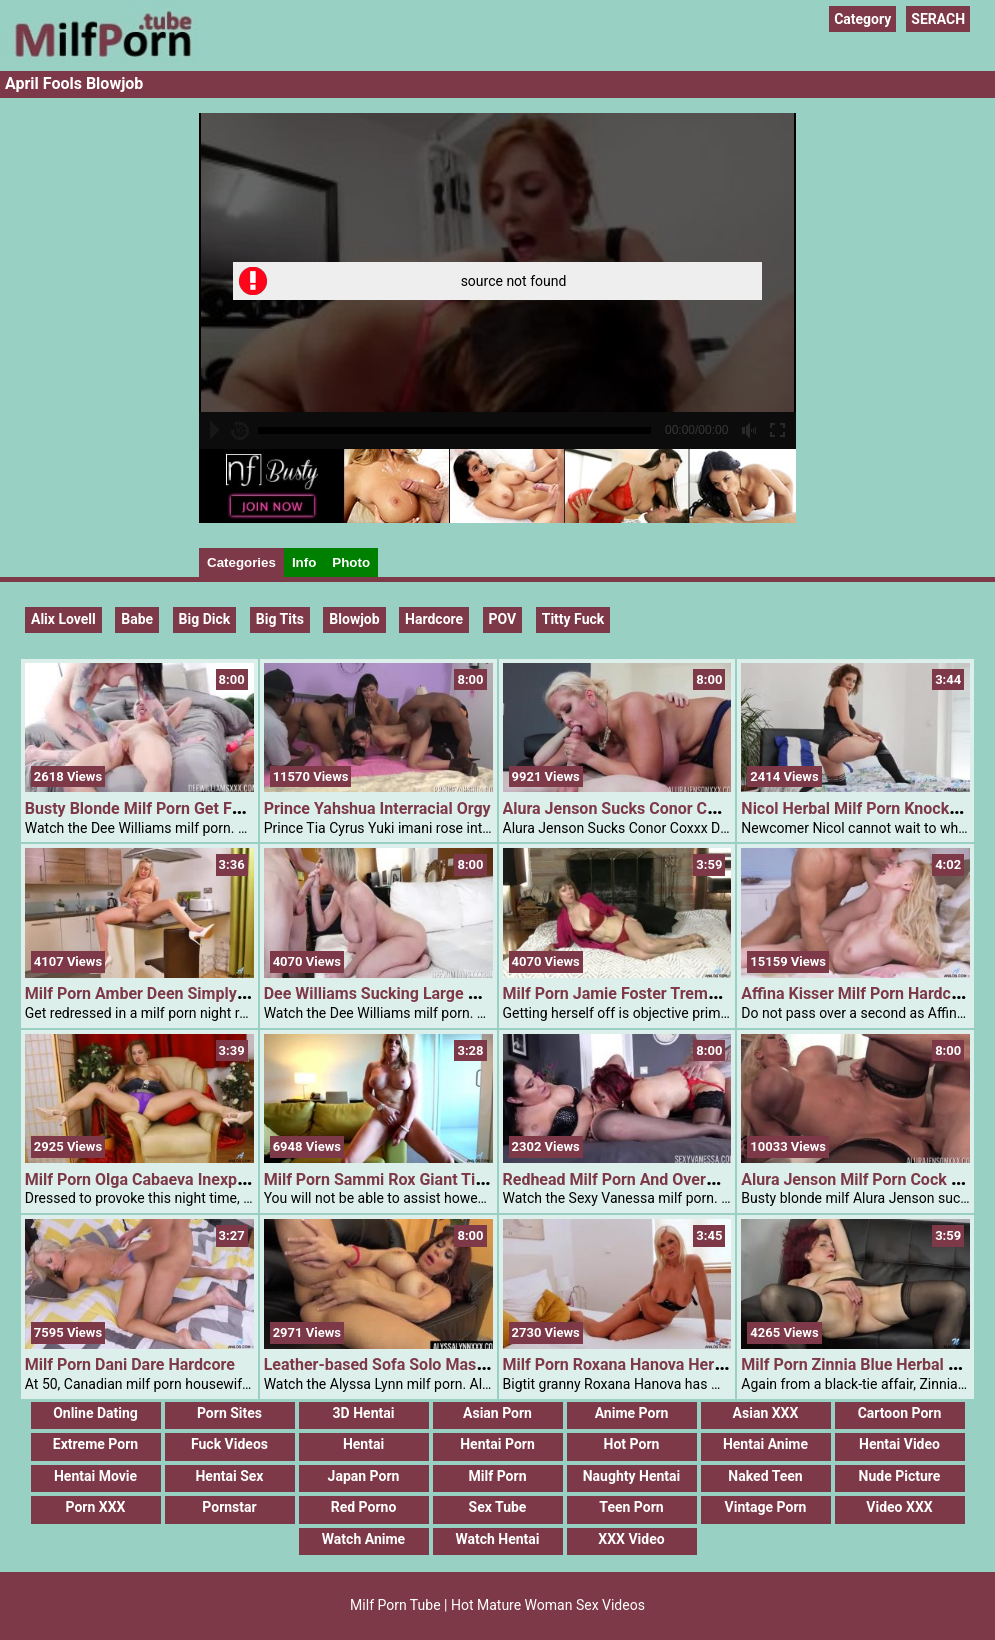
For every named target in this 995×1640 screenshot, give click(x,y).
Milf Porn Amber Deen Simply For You (160, 993)
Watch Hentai (497, 1539)
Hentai (363, 1444)
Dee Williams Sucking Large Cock (384, 993)
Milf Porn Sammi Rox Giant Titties (386, 1179)
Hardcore (434, 619)
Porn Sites (229, 1413)
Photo (351, 562)
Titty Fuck (573, 619)
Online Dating (95, 1413)
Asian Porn (497, 1413)
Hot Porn (632, 1444)
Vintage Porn (766, 1507)
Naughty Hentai (632, 1476)
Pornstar (229, 1507)
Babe (137, 619)
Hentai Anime (765, 1444)
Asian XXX (766, 1413)
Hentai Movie (95, 1476)
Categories (241, 562)
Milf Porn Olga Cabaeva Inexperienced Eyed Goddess (215, 1179)
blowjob (354, 619)
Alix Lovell (63, 619)
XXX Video (631, 1539)
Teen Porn (631, 1507)
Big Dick (205, 619)
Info (304, 562)
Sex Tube (498, 1507)
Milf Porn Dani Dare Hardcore (130, 1364)
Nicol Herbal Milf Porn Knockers (856, 808)
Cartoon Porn (900, 1413)
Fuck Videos (229, 1444)
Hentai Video (899, 1444)
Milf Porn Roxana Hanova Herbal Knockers (655, 1364)
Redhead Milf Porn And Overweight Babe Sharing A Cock (706, 1179)
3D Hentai (364, 1413)
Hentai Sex (229, 1476)
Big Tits (280, 619)
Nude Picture (900, 1476)
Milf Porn (498, 1476)
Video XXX (899, 1507)
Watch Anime (363, 1539)
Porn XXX (96, 1507)
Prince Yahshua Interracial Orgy (377, 808)
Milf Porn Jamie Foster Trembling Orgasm (653, 993)
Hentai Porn (497, 1444)
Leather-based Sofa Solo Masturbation (403, 1364)
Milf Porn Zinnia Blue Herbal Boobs (867, 1364)
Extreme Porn (95, 1444)
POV (503, 619)
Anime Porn (632, 1413)
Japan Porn (364, 1476)
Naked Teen (765, 1476)
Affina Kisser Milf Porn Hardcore (857, 993)
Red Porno (364, 1507)
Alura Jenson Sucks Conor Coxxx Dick (639, 808)
